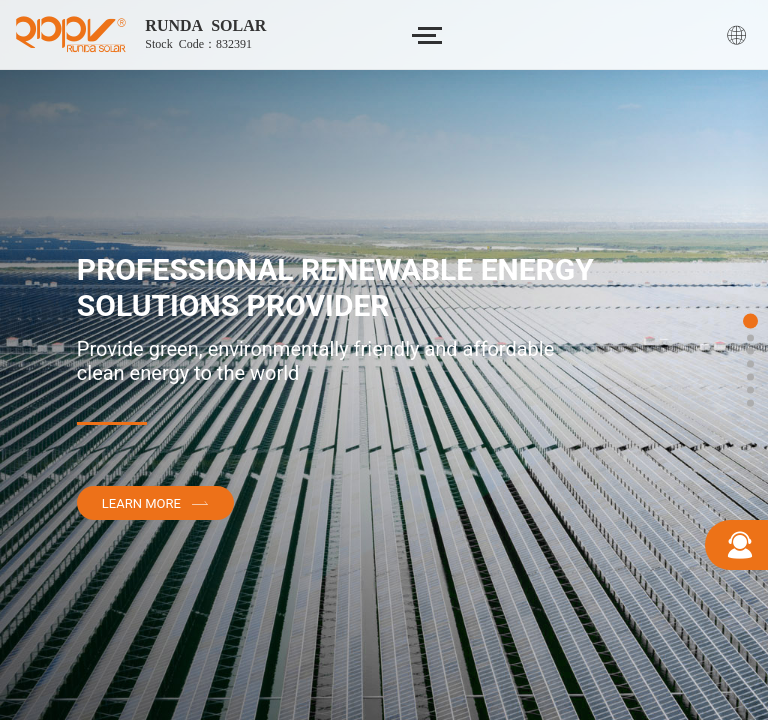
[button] (750, 321)
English (740, 35)
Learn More (155, 503)
